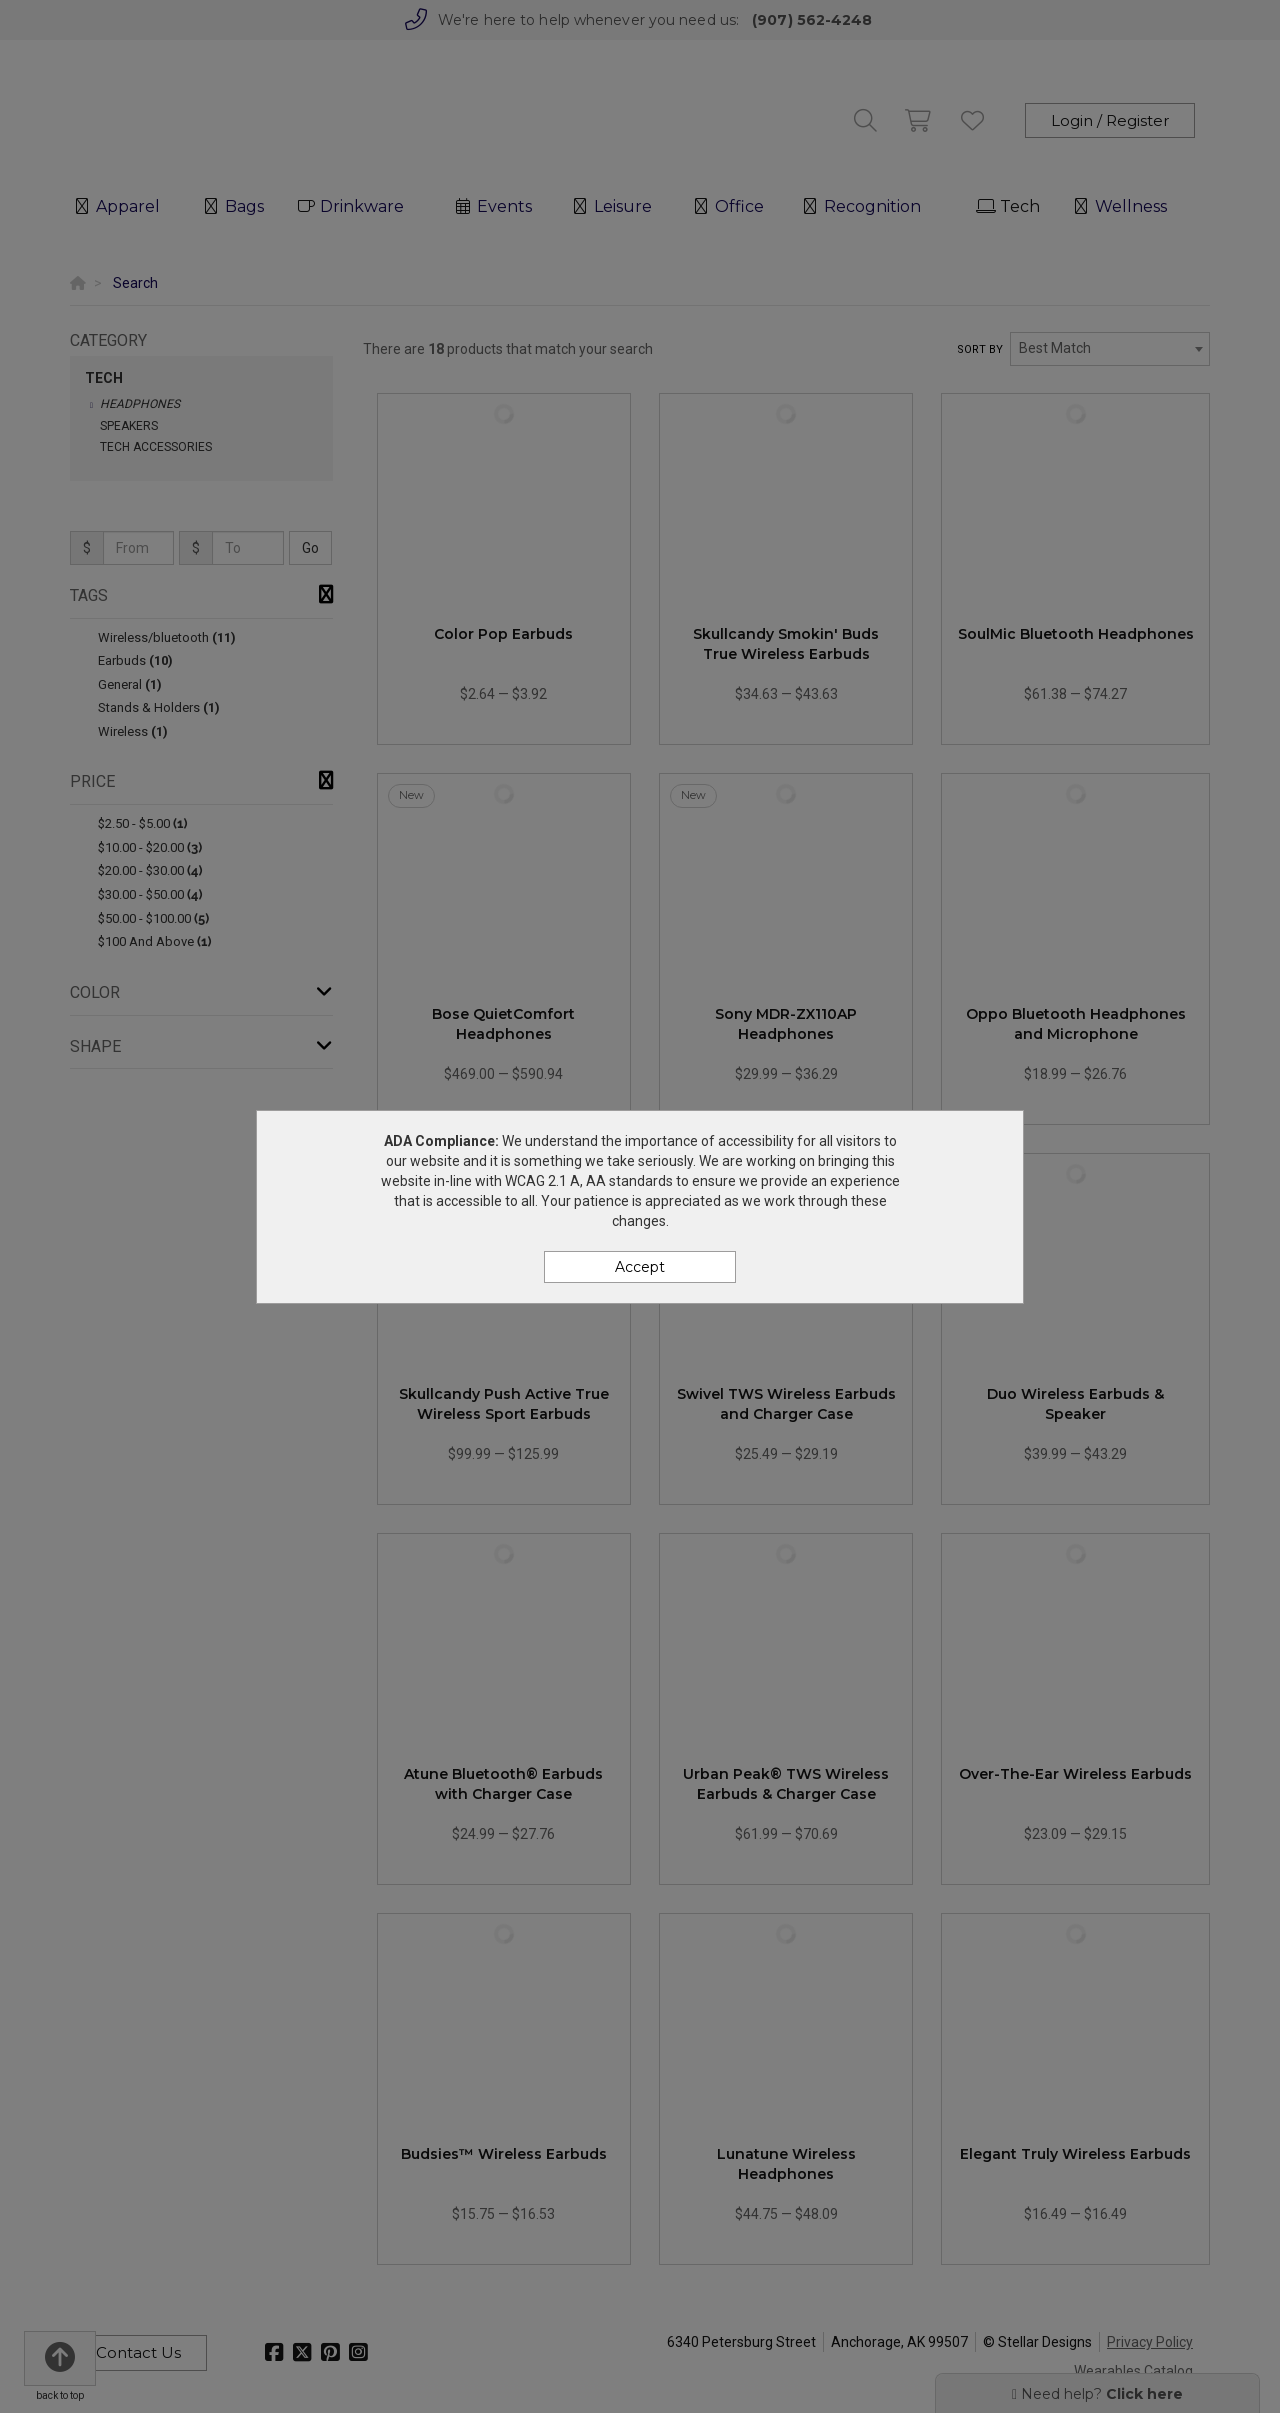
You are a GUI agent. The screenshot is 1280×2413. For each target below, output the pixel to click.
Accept (640, 1267)
